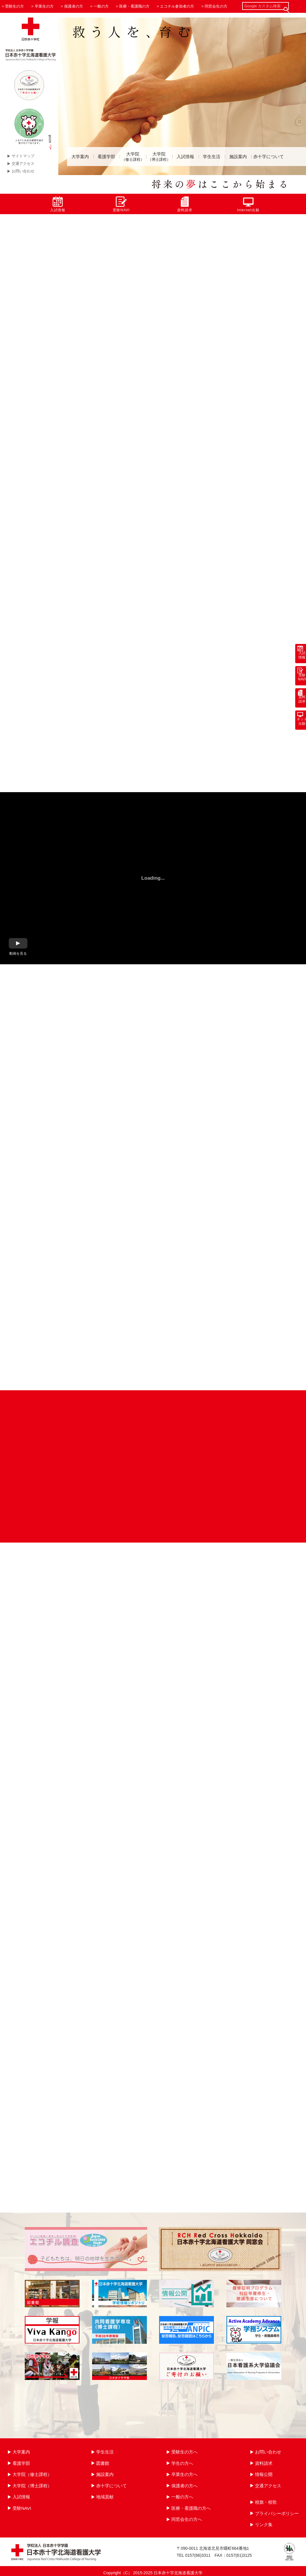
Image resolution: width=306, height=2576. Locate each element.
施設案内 (238, 156)
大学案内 (80, 156)
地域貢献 (105, 2496)
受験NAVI (121, 204)
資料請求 (185, 204)
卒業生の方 (44, 6)
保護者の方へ (184, 2485)
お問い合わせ (23, 171)
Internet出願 (248, 204)
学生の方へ (182, 2463)
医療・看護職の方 (134, 6)
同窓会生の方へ (186, 2519)
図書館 (102, 2463)
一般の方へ (182, 2496)
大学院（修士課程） (32, 2474)
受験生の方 (14, 6)
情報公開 (263, 2474)
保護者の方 (73, 6)
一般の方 (101, 6)
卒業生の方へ (184, 2474)
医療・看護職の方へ (191, 2508)
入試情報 (185, 156)
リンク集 (263, 2524)
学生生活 (211, 156)
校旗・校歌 (266, 2502)
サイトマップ (23, 156)
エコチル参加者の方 (177, 6)
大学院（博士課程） (32, 2485)
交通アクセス (23, 163)
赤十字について (268, 156)
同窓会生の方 (216, 6)
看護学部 (106, 156)
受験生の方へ (184, 2451)
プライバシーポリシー (277, 2513)
